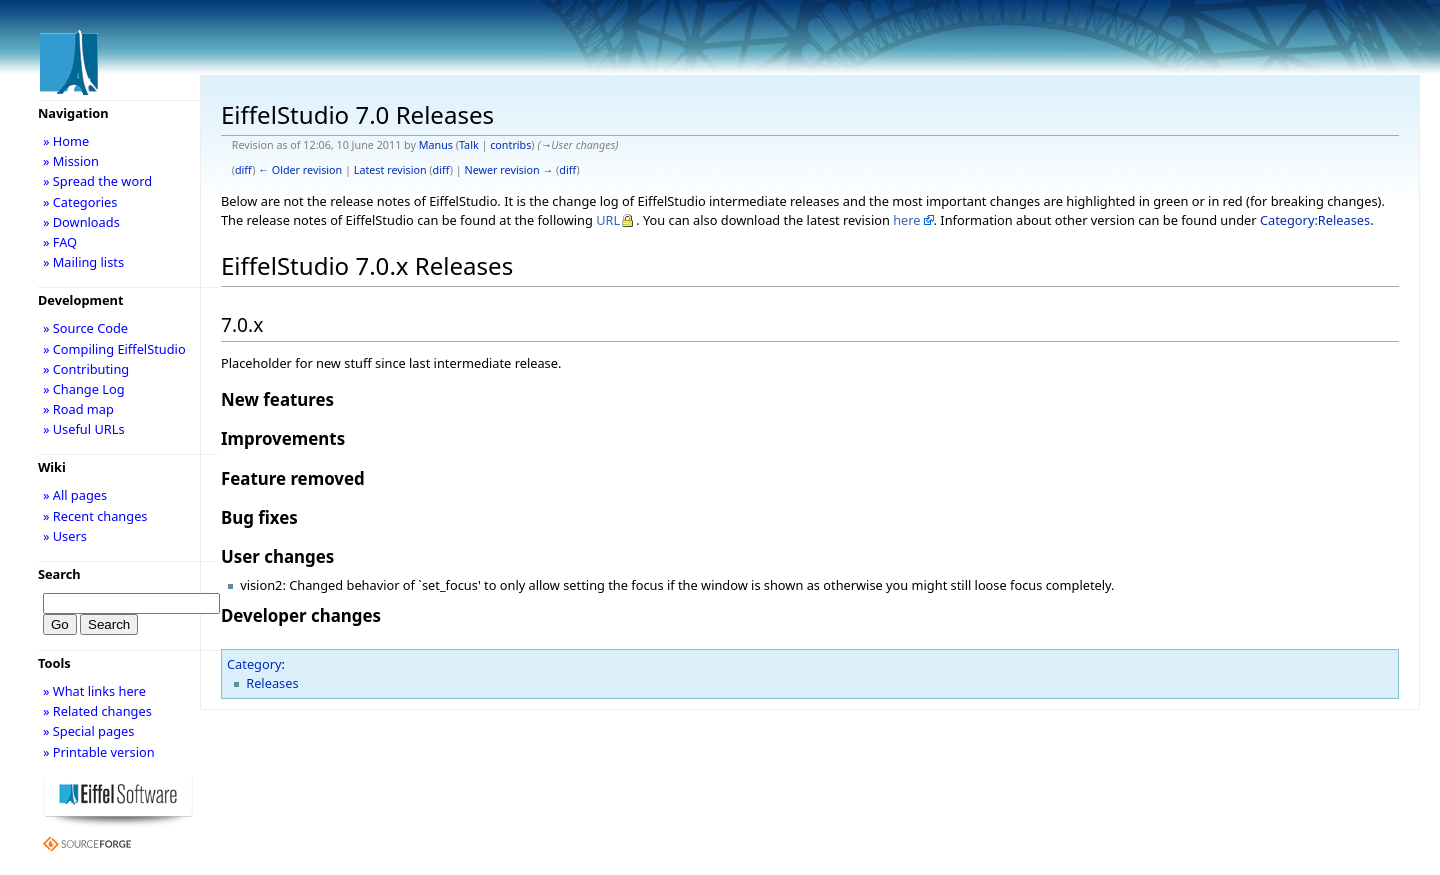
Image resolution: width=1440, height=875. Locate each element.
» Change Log (84, 389)
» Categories (80, 202)
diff (243, 170)
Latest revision (390, 170)
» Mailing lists (83, 262)
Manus (436, 145)
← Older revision (300, 170)
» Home (66, 141)
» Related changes (97, 711)
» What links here (94, 691)
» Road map (78, 409)
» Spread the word (97, 181)
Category (254, 664)
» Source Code (85, 328)
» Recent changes (95, 516)
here (906, 220)
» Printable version (99, 752)
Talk (469, 145)
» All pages (75, 495)
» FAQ (60, 242)
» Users (65, 536)
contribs (510, 145)
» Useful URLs (84, 429)
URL (608, 220)
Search (59, 574)
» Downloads (81, 222)
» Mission (71, 161)
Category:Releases (1315, 220)
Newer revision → (509, 170)
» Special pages (88, 731)
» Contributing (86, 369)
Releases (272, 683)
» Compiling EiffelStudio (114, 349)
